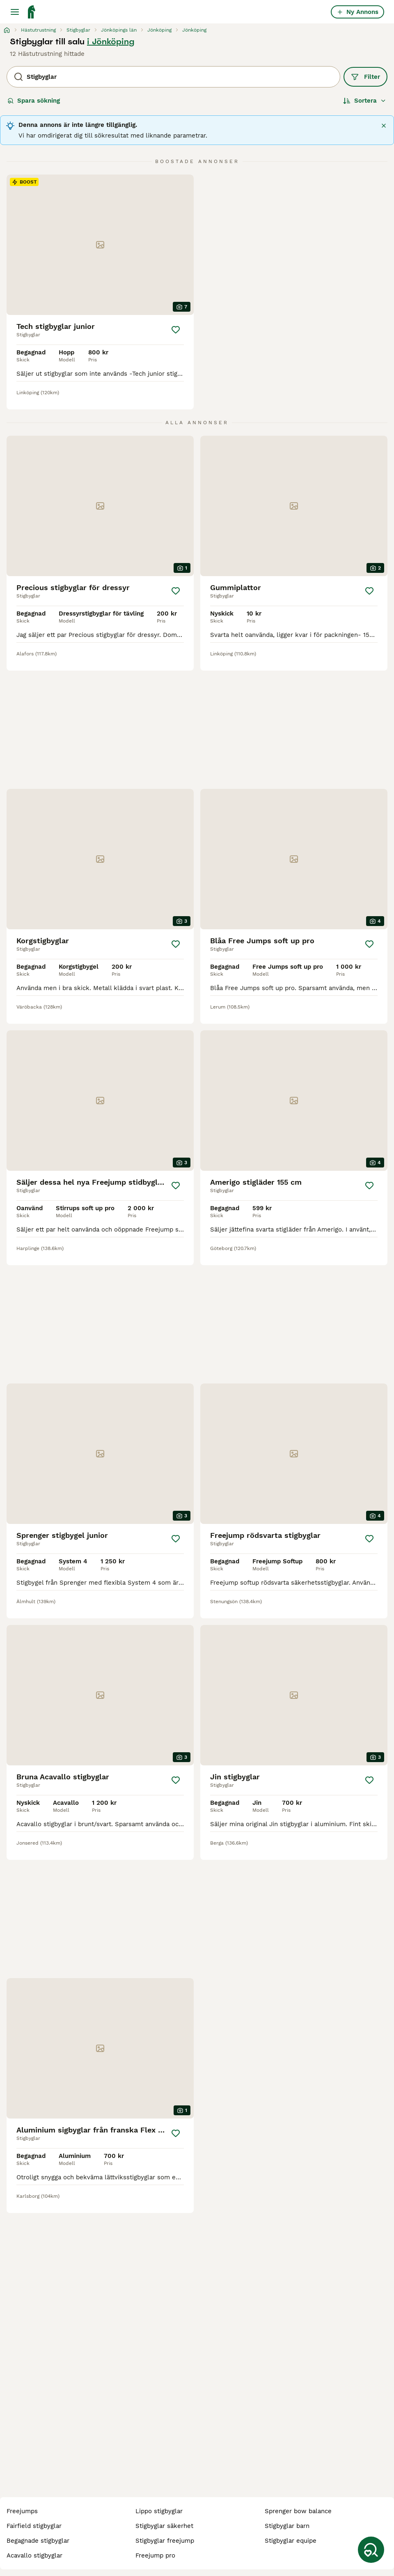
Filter (365, 77)
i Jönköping (110, 41)
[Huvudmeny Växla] (15, 12)
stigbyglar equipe (290, 2540)
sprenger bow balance (298, 2511)
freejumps (22, 2511)
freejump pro (155, 2555)
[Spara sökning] (371, 2550)
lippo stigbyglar (159, 2511)
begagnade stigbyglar (38, 2540)
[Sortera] (364, 100)
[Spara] (175, 330)
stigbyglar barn (287, 2526)
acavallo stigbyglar (34, 2555)
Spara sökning (33, 100)
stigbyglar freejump (164, 2540)
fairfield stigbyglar (34, 2526)
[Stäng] (383, 125)
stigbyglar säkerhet (164, 2526)
